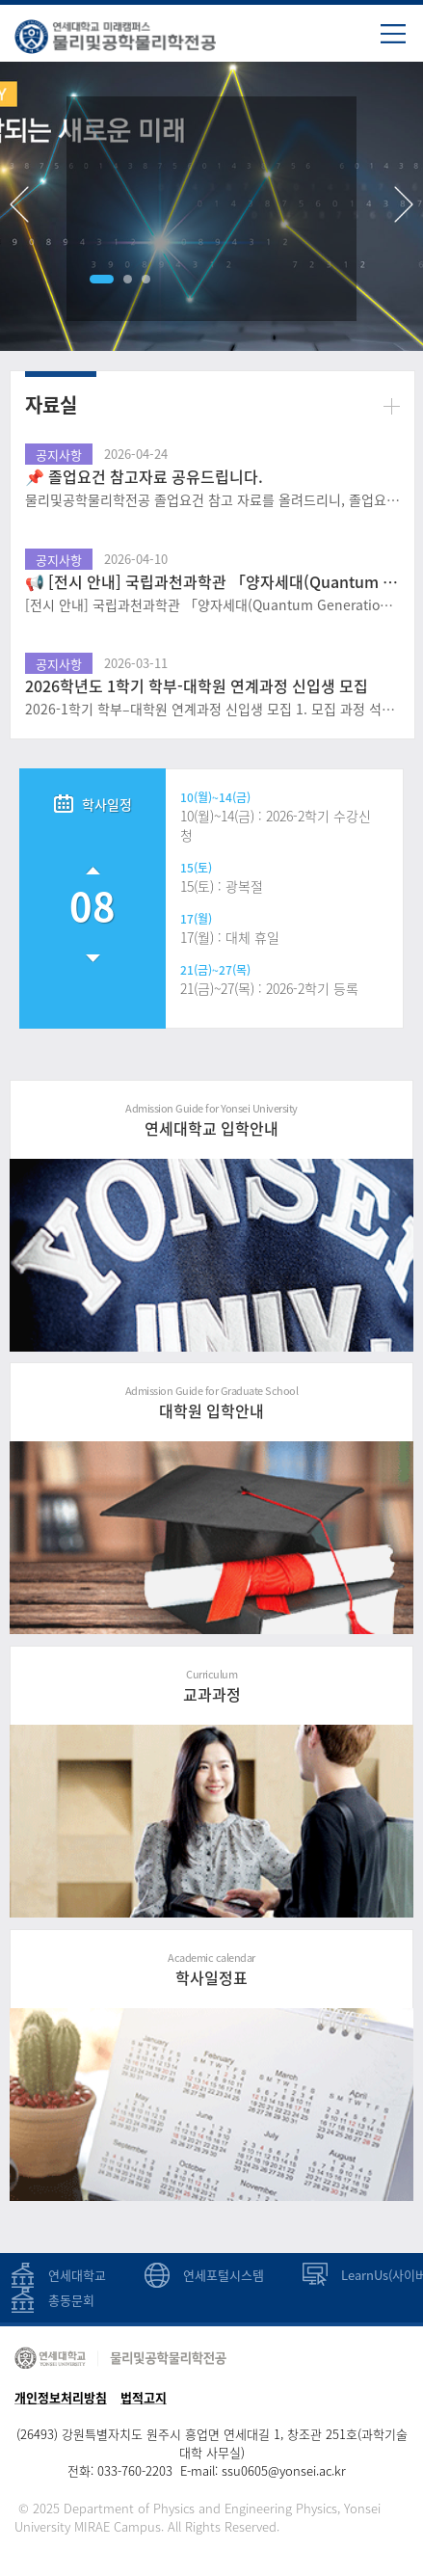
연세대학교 (77, 2274)
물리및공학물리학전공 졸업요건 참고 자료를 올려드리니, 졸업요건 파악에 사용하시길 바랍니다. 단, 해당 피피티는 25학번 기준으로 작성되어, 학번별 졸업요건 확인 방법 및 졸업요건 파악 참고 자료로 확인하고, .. (212, 500)
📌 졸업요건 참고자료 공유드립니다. (144, 476)
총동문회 (71, 2300)
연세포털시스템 (223, 2274)
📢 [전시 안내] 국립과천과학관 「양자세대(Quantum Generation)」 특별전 (212, 581)
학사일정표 (211, 1969)
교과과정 (211, 1685)
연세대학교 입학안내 (211, 1120)
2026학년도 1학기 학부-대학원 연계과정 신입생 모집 (196, 685)
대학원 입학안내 (211, 1402)
